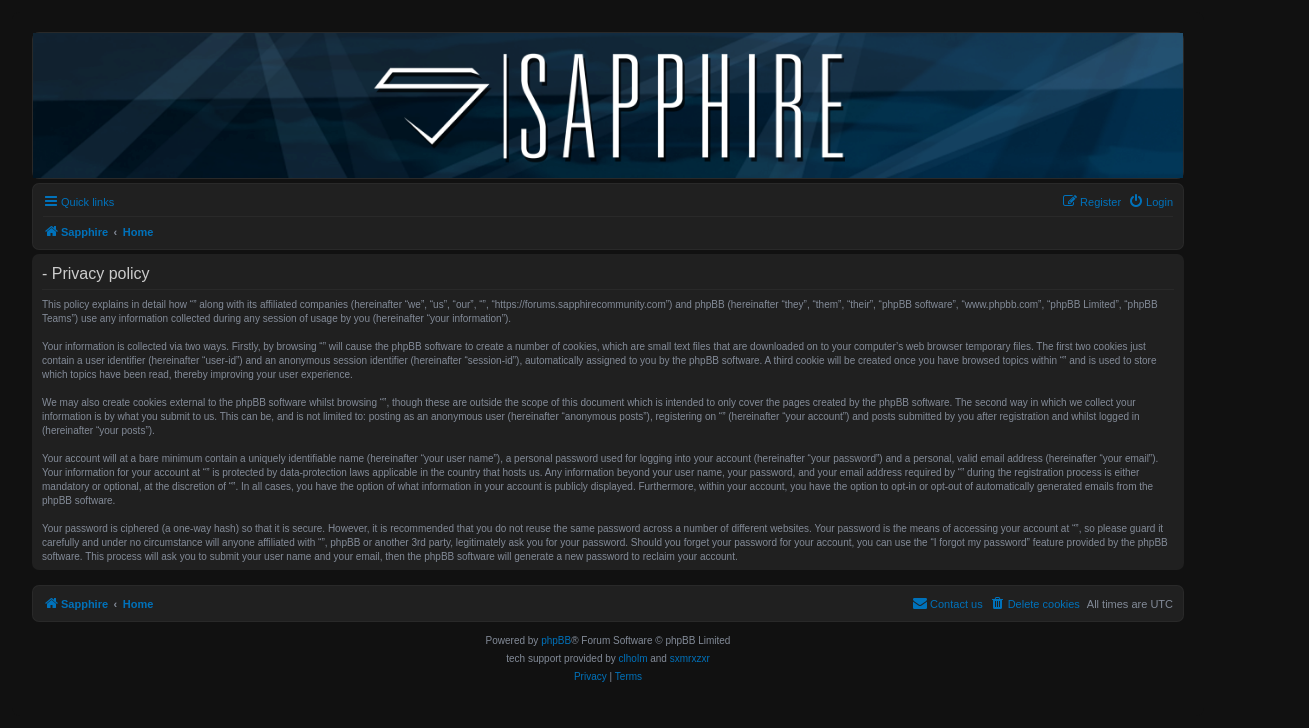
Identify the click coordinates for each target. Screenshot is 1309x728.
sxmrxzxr (690, 658)
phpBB (556, 640)
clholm (633, 658)
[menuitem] (1150, 202)
